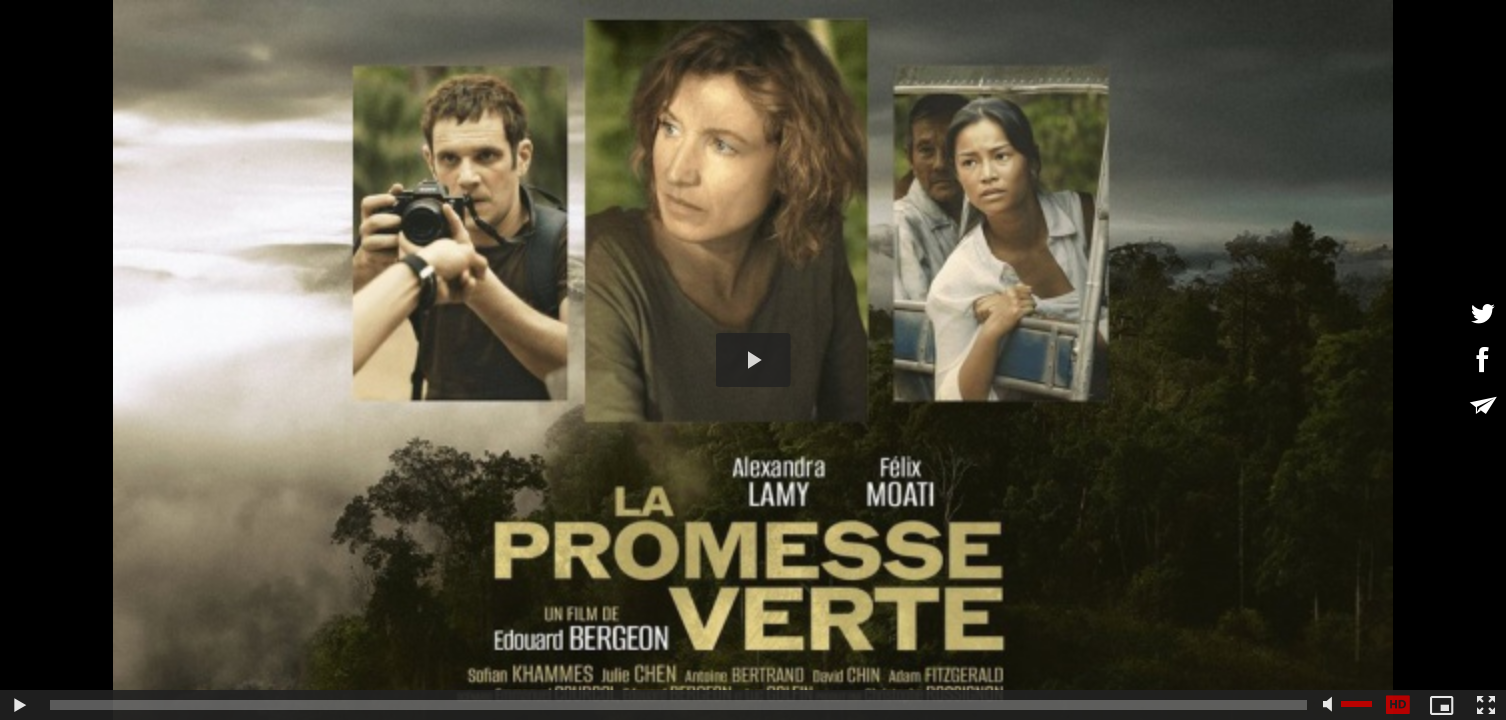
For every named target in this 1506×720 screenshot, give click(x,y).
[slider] (678, 705)
